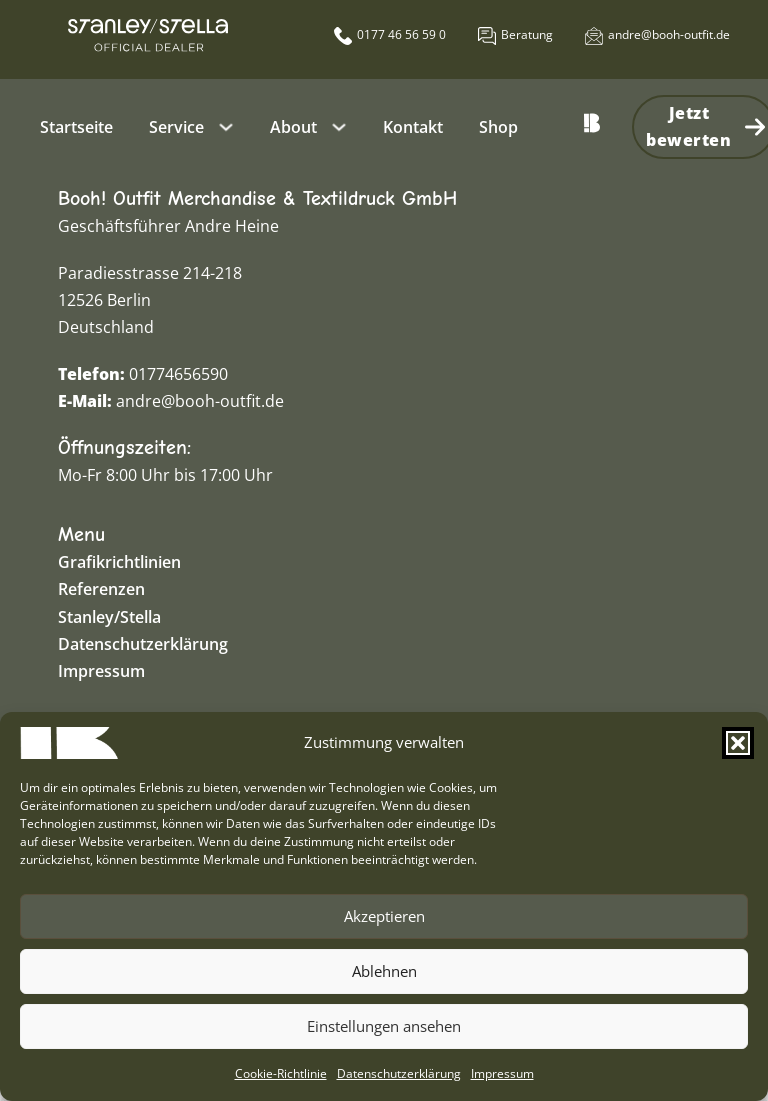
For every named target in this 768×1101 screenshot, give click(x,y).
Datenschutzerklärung (399, 1073)
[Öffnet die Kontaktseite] (515, 35)
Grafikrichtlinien (119, 562)
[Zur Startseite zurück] (592, 127)
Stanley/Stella (109, 617)
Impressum (502, 1073)
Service (176, 127)
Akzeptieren (384, 916)
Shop (498, 127)
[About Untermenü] (339, 127)
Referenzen (101, 589)
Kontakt (413, 127)
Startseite (76, 127)
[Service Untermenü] (226, 127)
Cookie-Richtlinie (281, 1073)
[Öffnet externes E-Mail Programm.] (657, 35)
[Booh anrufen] (390, 35)
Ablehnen (384, 971)
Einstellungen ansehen (384, 1026)
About (293, 127)
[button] (738, 743)
